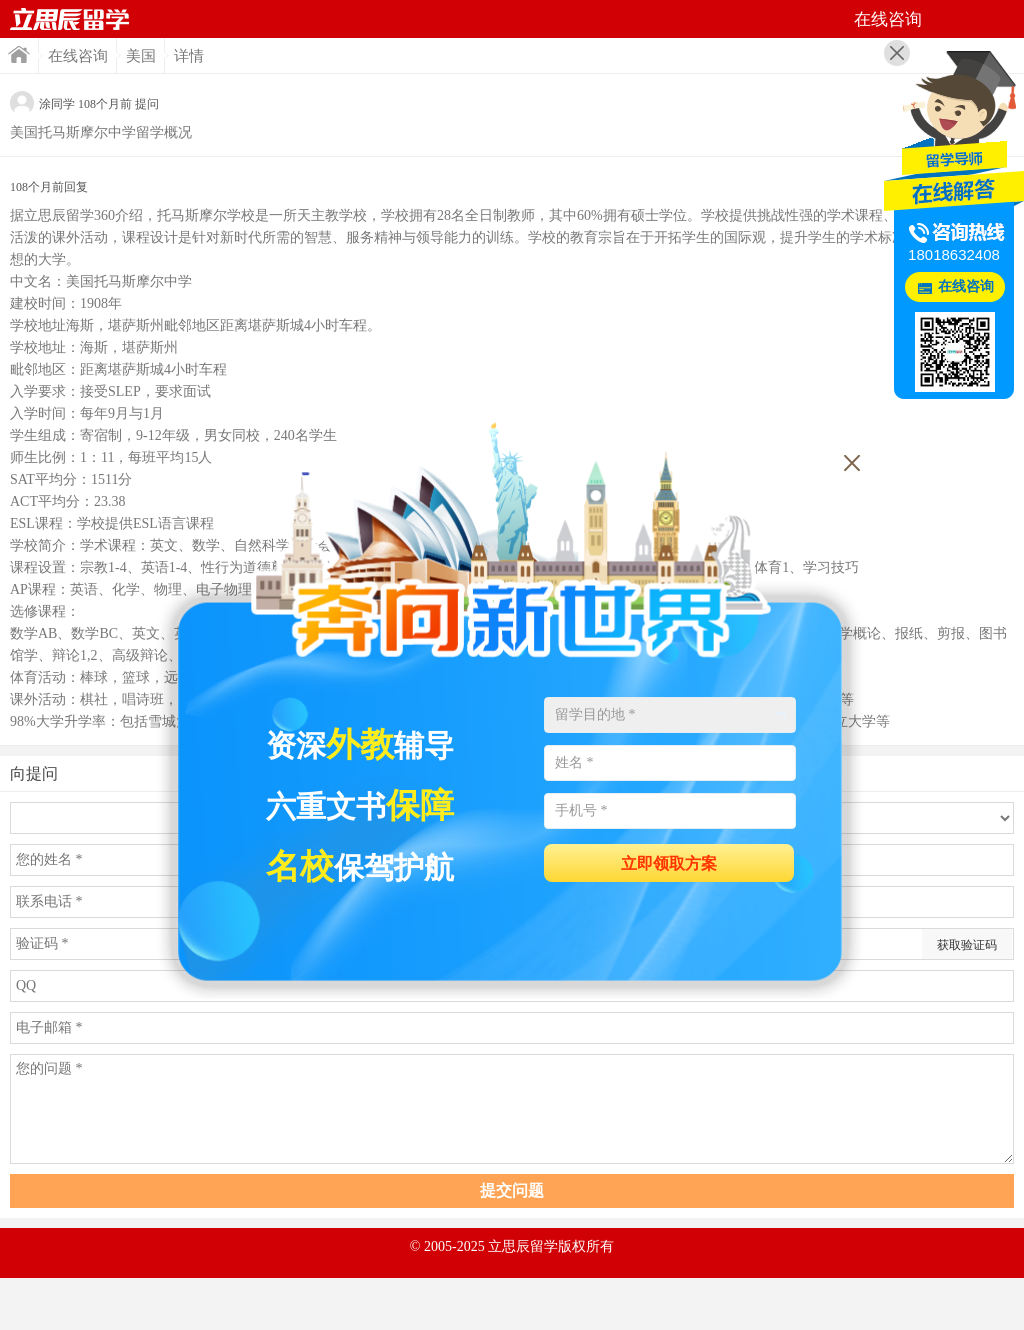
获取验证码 (967, 945)
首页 (70, 19)
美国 (141, 56)
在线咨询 (78, 56)
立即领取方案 (669, 863)
